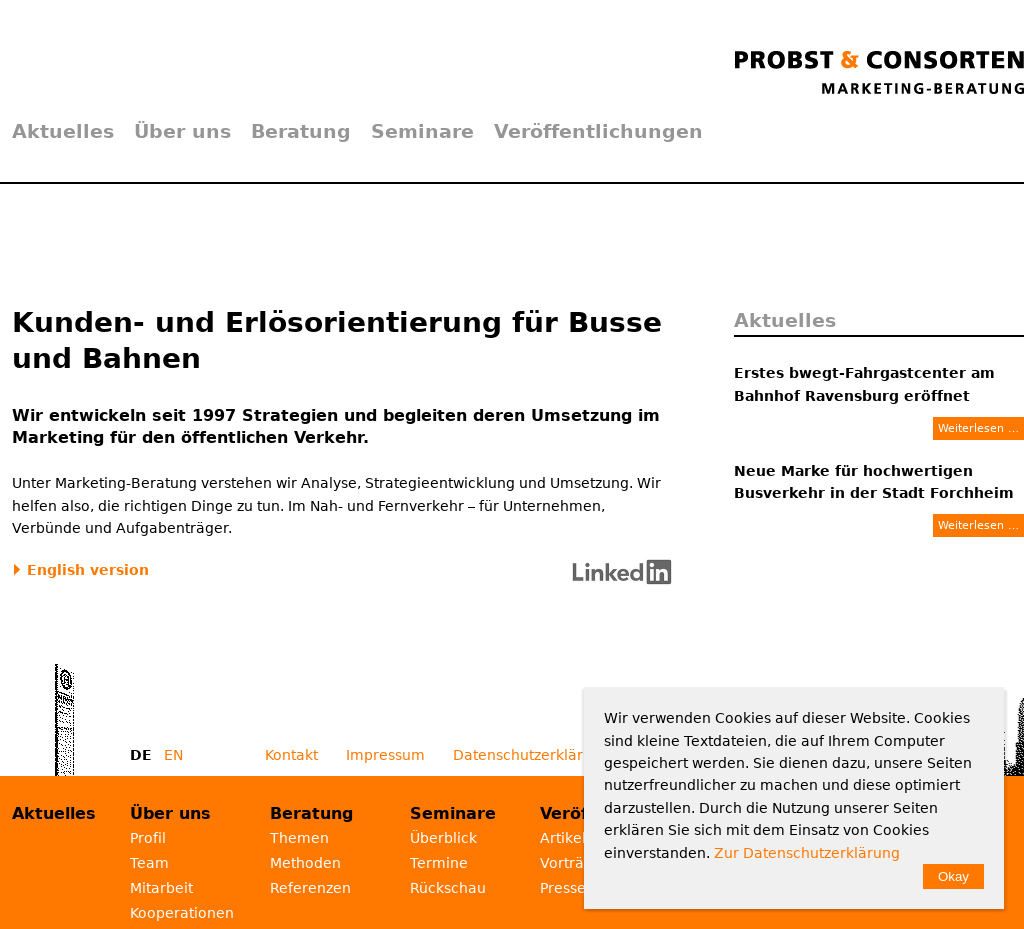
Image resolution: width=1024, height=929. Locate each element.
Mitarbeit (161, 888)
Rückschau (448, 888)
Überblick (443, 838)
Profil (148, 838)
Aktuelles (63, 131)
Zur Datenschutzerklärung (807, 853)
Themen (299, 838)
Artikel (563, 838)
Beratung (301, 131)
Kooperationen (182, 913)
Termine (439, 863)
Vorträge (571, 863)
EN (173, 755)
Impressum (385, 755)
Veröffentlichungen (598, 131)
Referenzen (310, 888)
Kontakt (291, 755)
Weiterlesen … (978, 428)
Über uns (182, 131)
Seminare (422, 131)
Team (149, 863)
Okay (953, 876)
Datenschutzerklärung (531, 755)
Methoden (305, 863)
